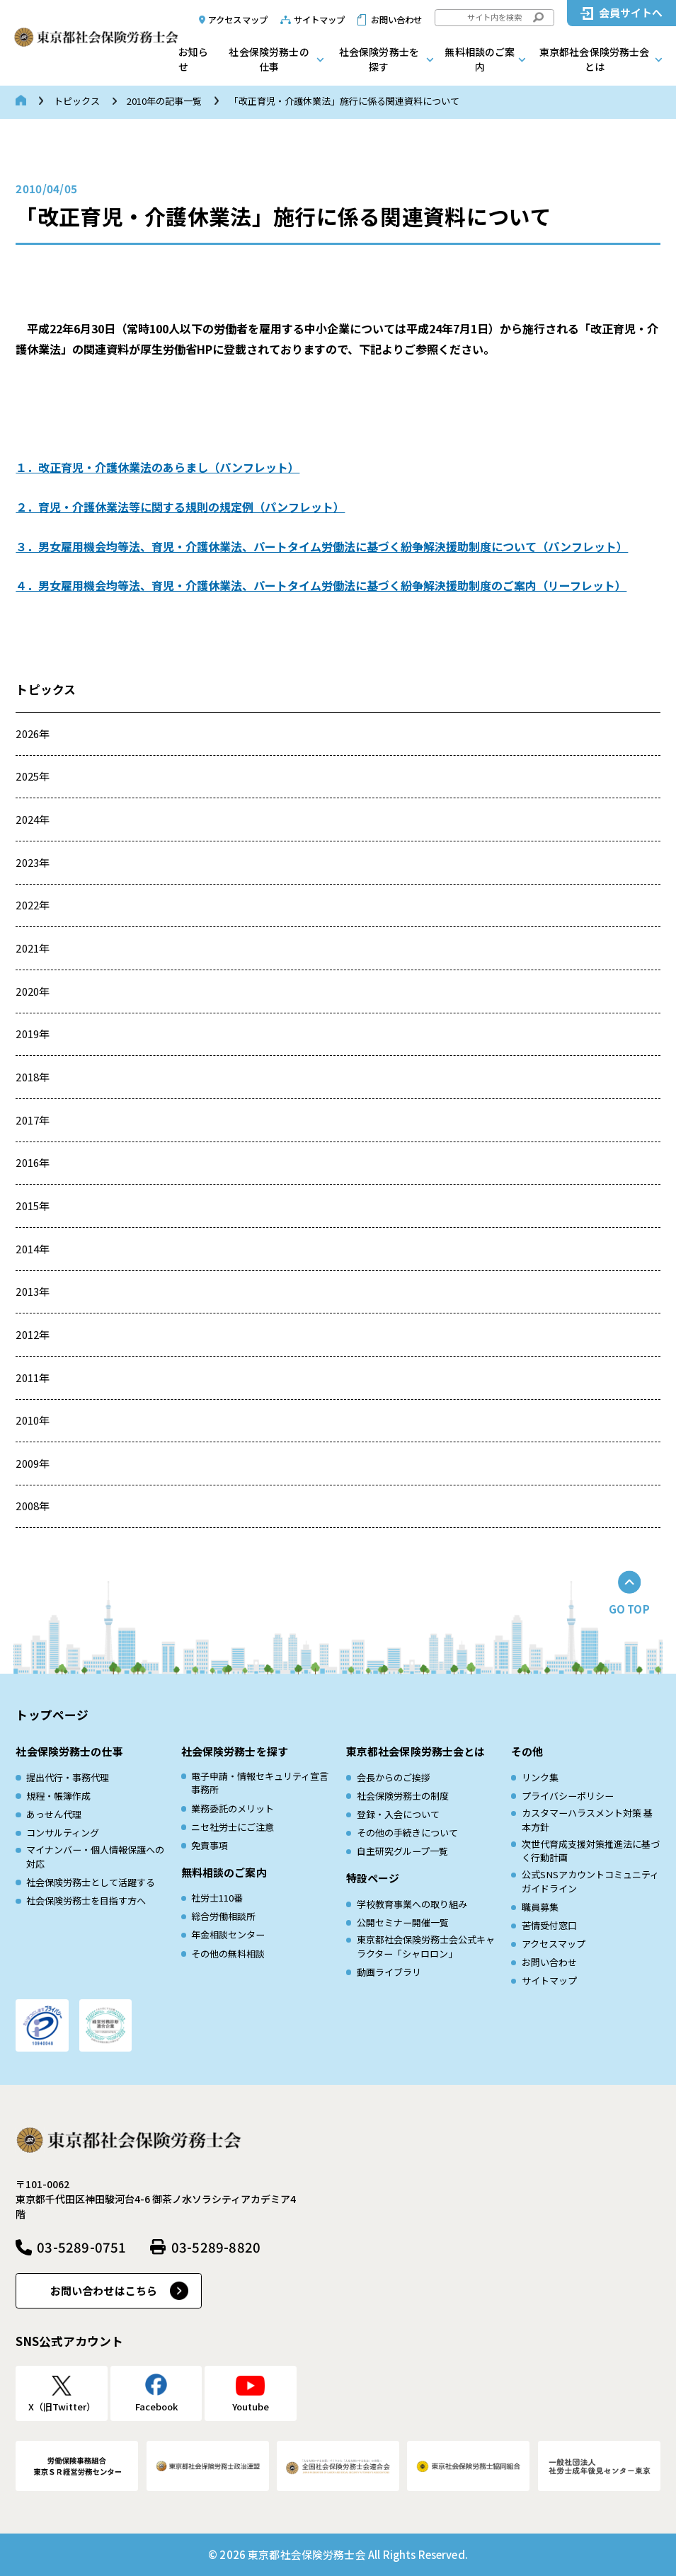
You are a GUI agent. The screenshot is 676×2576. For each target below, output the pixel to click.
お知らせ (193, 59)
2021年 (33, 948)
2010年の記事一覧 (164, 101)
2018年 (33, 1076)
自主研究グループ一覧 (402, 1851)
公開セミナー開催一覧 (403, 1922)
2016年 (33, 1162)
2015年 (33, 1205)
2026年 (33, 733)
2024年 (33, 819)
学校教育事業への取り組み (412, 1904)
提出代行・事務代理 (67, 1777)
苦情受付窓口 (549, 1925)
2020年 (33, 991)
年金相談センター (228, 1934)
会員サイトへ (631, 12)
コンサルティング (62, 1832)
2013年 (33, 1291)
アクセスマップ (238, 19)
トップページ (52, 1714)
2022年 (33, 904)
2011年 (33, 1377)
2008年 (33, 1505)
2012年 (33, 1334)
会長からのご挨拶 (393, 1777)
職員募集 (540, 1907)
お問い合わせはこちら (104, 2290)
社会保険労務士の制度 (403, 1795)
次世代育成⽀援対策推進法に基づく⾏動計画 (591, 1851)
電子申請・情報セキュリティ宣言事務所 (259, 1783)
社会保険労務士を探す (379, 59)
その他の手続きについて (407, 1832)
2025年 (33, 776)
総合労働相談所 (223, 1916)
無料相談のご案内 (480, 59)
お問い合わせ (397, 19)
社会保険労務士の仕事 (269, 59)
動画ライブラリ (389, 1972)
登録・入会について (398, 1814)
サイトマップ (319, 19)
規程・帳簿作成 (58, 1795)
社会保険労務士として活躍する (90, 1882)
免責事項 (209, 1845)
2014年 (33, 1248)
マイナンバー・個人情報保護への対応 (95, 1856)
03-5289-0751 (81, 2246)
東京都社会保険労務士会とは (594, 59)
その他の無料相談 (228, 1953)
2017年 (33, 1119)
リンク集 (540, 1777)
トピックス (77, 101)
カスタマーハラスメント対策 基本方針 (587, 1820)
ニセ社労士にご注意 (232, 1827)
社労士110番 (217, 1897)
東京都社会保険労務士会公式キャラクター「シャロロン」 (426, 1946)
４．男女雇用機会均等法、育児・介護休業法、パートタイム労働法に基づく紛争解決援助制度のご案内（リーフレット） (321, 585)
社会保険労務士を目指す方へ (86, 1900)
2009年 (33, 1463)
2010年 (33, 1420)
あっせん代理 (53, 1814)
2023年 (33, 862)
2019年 (33, 1033)
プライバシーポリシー (568, 1795)
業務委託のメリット (232, 1808)
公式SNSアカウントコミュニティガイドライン (590, 1881)
